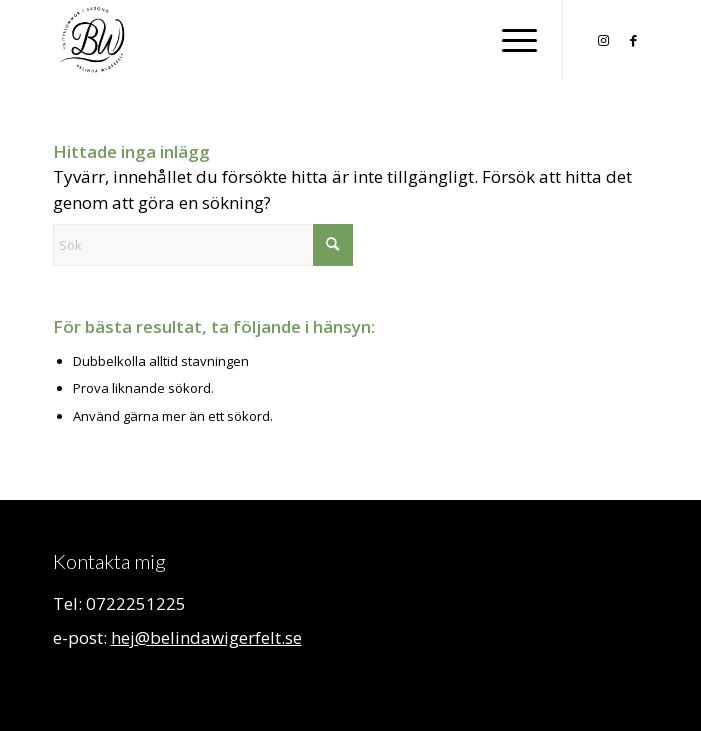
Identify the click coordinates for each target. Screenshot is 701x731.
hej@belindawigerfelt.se (206, 637)
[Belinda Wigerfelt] (291, 40)
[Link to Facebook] (633, 40)
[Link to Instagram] (603, 40)
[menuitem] (509, 40)
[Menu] (509, 40)
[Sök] (203, 245)
